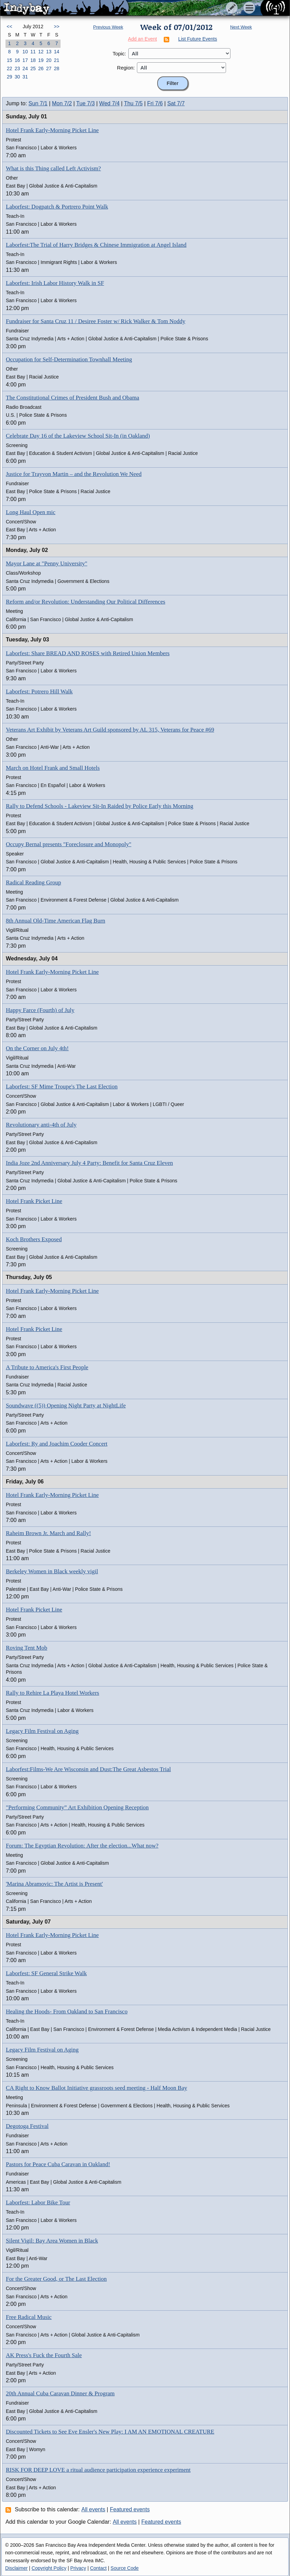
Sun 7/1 (38, 103)
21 (57, 60)
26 (41, 68)
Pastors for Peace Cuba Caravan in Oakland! (58, 2164)
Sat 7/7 (176, 103)
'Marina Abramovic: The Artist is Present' (54, 1884)
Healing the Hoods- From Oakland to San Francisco (67, 2011)
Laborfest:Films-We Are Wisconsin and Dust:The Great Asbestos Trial (88, 1769)
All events (93, 2509)
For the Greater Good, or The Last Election (56, 2279)
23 (17, 68)
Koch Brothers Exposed (34, 1239)
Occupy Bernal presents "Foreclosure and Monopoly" (68, 844)
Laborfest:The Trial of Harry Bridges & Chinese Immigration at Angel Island (96, 245)
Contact (98, 2568)
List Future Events (197, 39)
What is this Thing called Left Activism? (53, 168)
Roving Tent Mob (26, 1647)
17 (25, 60)
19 (41, 60)
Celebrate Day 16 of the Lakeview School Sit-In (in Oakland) (78, 436)
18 (33, 60)
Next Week (241, 27)
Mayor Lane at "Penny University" (46, 563)
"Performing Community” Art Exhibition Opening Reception (77, 1807)
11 (33, 51)
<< (9, 26)
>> (56, 26)
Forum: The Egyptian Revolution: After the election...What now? (82, 1845)
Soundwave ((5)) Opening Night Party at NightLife (66, 1405)
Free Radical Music (29, 2317)
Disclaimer (16, 2568)
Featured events (130, 2509)
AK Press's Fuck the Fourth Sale (44, 2355)
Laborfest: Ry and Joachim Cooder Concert (56, 1443)
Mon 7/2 (62, 103)
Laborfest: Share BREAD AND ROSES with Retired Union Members (88, 653)
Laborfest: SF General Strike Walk (46, 1973)
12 (41, 51)
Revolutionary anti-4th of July (41, 1124)
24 (25, 68)
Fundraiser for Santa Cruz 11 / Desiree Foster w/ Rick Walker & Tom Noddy (95, 321)
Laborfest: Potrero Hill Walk (39, 691)
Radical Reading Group (33, 882)
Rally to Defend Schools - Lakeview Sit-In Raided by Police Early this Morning (99, 806)
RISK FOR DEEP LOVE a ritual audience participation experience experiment (98, 2470)
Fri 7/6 (155, 103)
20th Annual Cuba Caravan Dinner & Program (60, 2393)
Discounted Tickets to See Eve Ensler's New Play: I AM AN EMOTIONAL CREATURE (110, 2431)
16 (17, 60)
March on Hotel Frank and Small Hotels (53, 768)
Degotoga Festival (27, 2126)
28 (57, 68)
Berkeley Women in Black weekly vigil (52, 1571)
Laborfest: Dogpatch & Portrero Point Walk (57, 206)
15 (9, 60)
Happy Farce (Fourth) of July (40, 1010)
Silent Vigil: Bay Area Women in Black (52, 2240)
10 (25, 51)
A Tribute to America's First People (47, 1367)
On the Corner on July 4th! (37, 1048)
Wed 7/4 (109, 103)
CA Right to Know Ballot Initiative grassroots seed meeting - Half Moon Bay (96, 2088)
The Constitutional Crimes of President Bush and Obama (72, 397)
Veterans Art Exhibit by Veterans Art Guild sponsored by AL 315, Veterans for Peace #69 (110, 729)
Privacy (78, 2568)
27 (49, 68)
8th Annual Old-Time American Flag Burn (55, 920)
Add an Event (142, 39)
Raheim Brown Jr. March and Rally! (48, 1533)
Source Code (124, 2568)
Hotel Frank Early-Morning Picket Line (52, 130)
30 (17, 76)
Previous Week (108, 27)
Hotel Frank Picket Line (34, 1201)
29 (9, 76)
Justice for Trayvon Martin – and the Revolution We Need (73, 474)
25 (33, 68)
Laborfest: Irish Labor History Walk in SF (55, 283)
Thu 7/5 (133, 103)
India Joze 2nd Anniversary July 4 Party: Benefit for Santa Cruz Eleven (89, 1163)
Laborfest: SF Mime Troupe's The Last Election (62, 1086)
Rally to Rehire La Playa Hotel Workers (52, 1693)
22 (9, 68)
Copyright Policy (49, 2568)
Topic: (119, 53)
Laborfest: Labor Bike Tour (38, 2202)
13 (49, 51)
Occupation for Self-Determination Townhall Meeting (69, 359)
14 (57, 51)
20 (49, 60)
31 (25, 76)
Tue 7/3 (85, 103)
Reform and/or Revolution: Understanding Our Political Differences (85, 601)
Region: (126, 68)
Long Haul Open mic (30, 512)
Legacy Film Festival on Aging (42, 1731)
